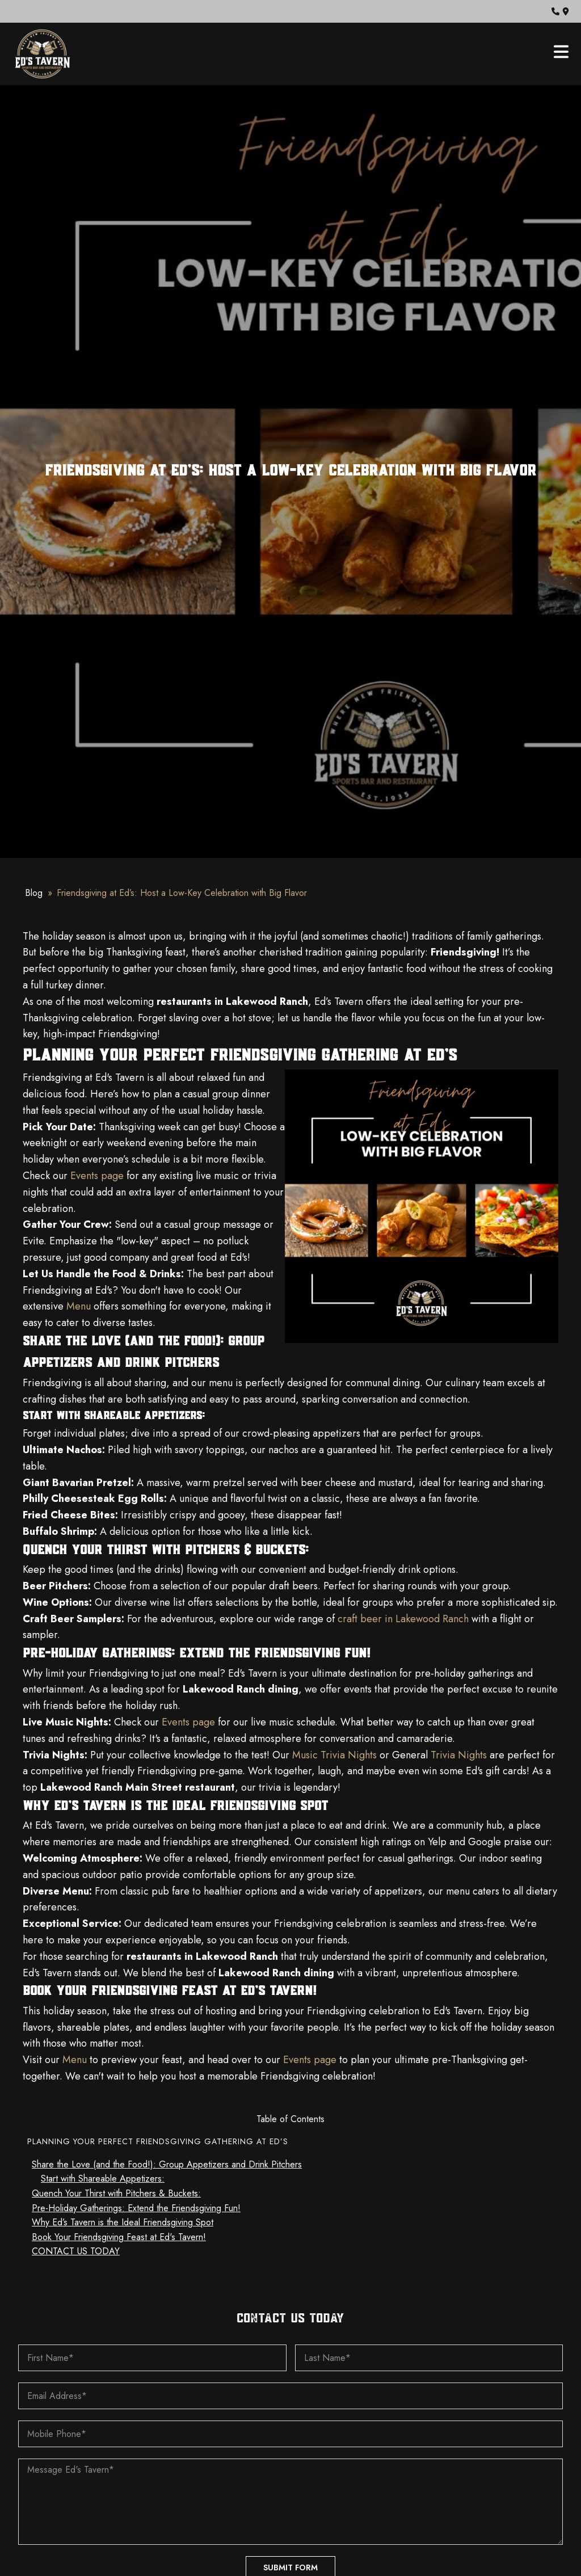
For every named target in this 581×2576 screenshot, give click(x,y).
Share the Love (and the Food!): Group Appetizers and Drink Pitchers (167, 2164)
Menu (77, 1306)
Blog (34, 892)
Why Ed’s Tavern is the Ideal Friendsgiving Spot (122, 2222)
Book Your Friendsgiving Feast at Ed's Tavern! (119, 2237)
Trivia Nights (457, 1755)
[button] (555, 11)
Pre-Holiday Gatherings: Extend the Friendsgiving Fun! (136, 2208)
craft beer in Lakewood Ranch (402, 1618)
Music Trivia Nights (333, 1755)
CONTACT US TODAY (76, 2251)
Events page (96, 1175)
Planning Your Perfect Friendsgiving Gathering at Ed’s (157, 2141)
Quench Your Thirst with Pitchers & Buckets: (116, 2193)
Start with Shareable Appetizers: (103, 2178)
